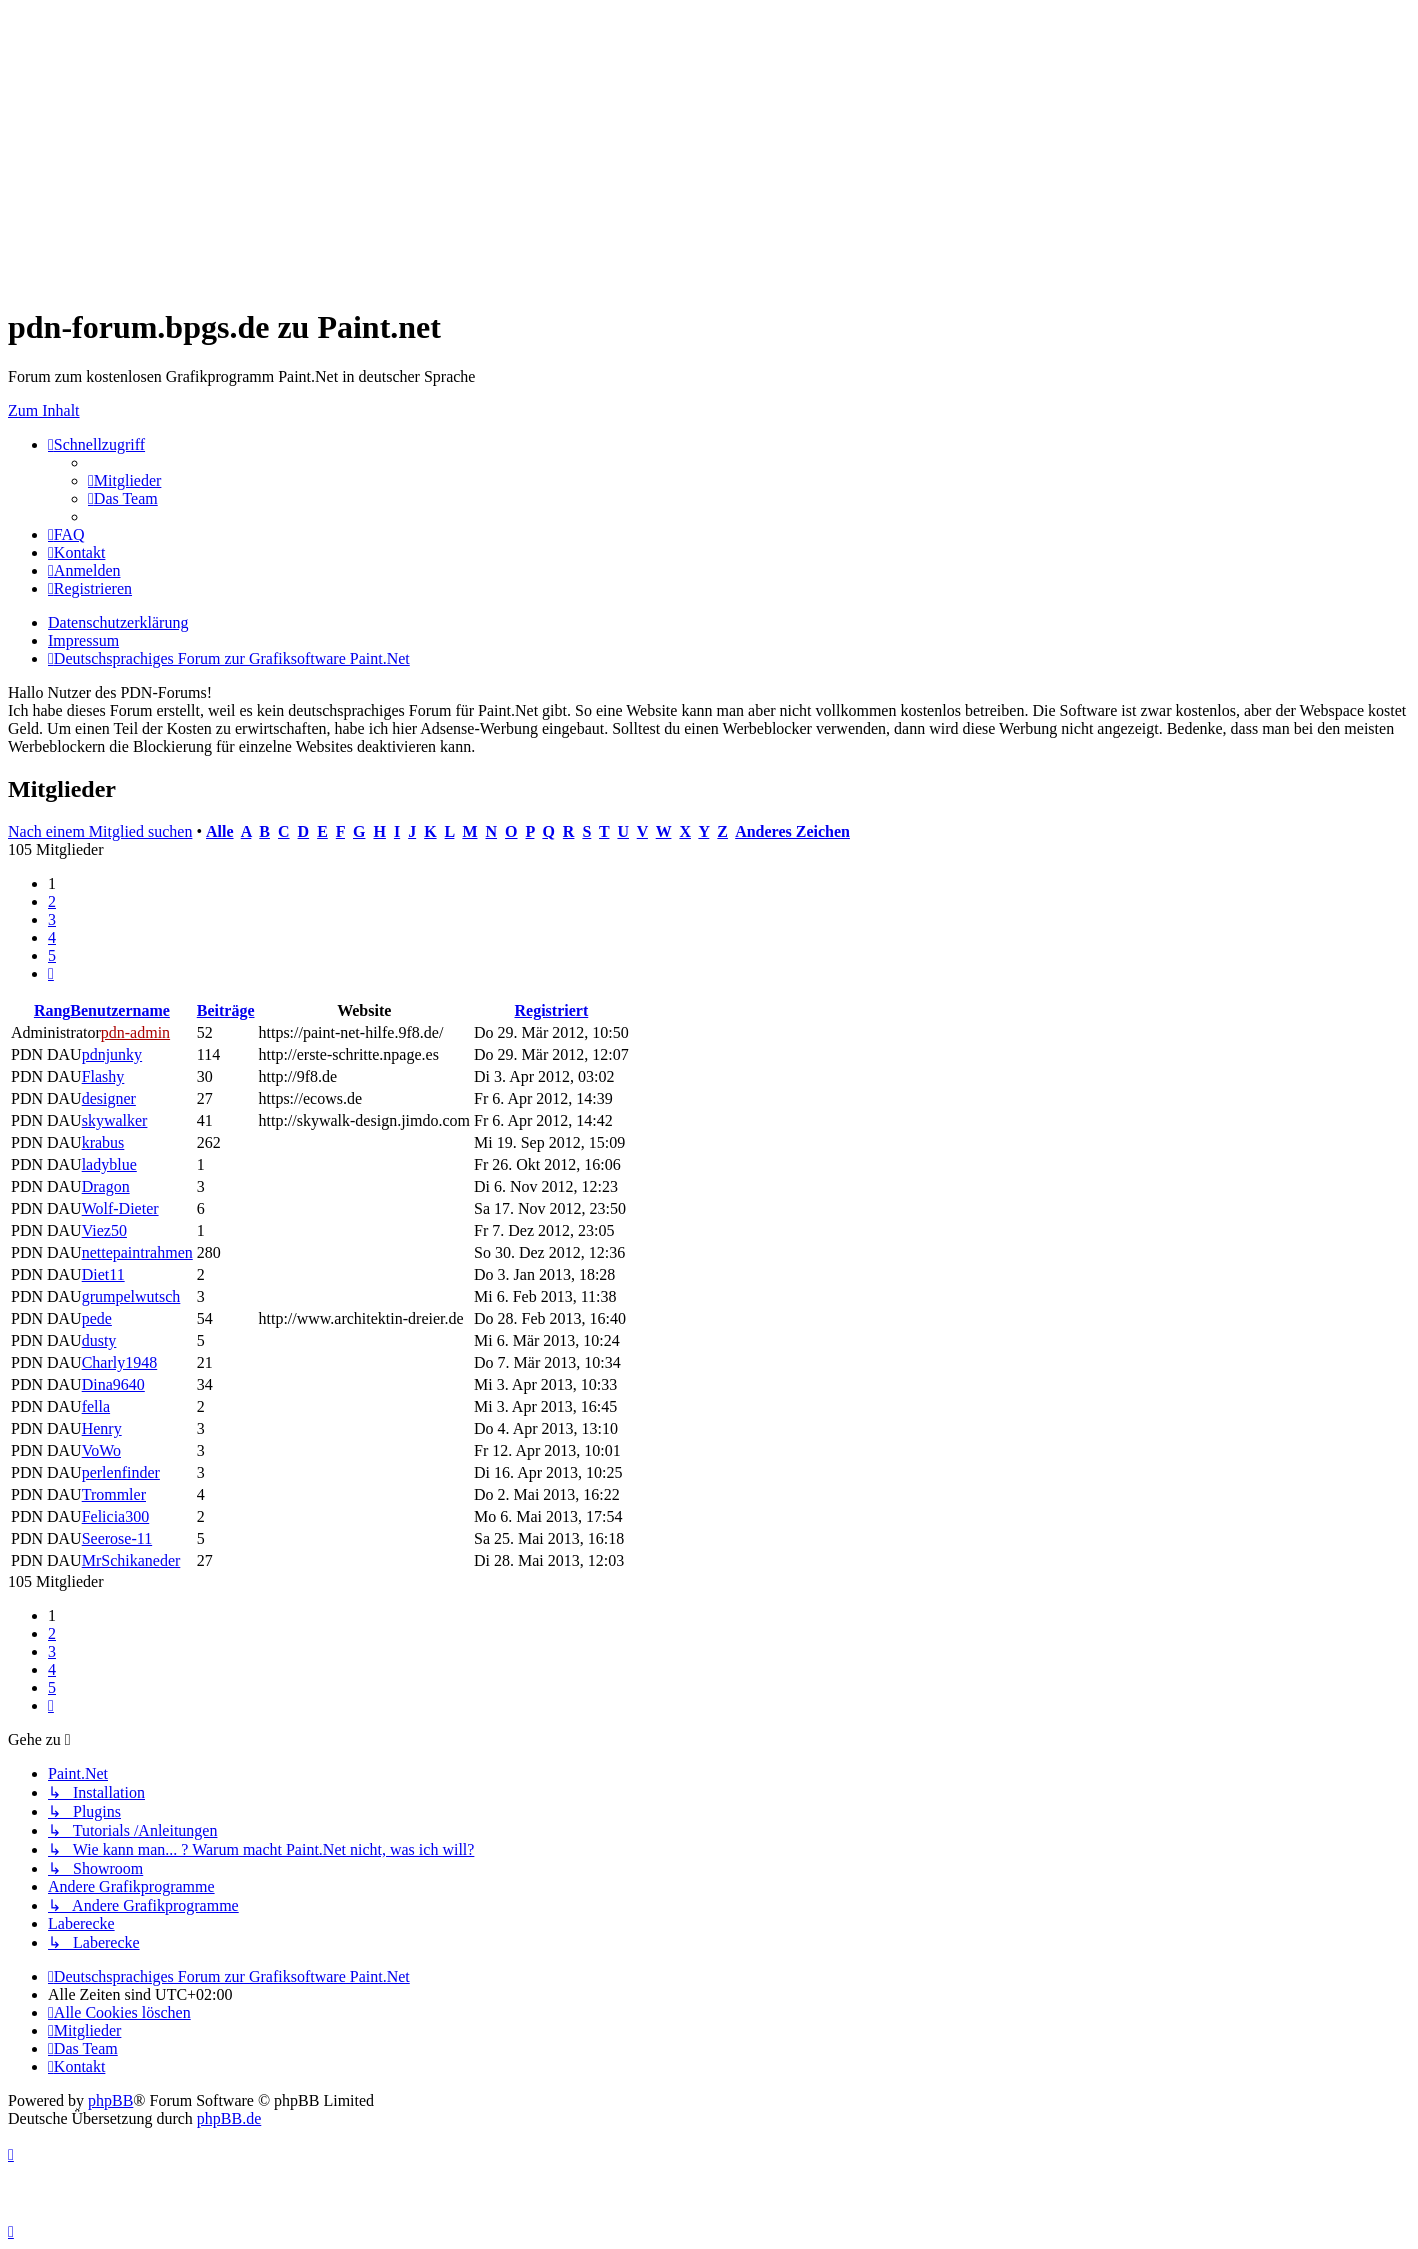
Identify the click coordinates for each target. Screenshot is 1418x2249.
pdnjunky (112, 1054)
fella (96, 1406)
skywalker (115, 1120)
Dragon (106, 1186)
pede (97, 1318)
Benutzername (120, 1010)
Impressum (83, 640)
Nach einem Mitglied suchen (100, 831)
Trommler (114, 1494)
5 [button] (52, 955)
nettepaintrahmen (137, 1252)
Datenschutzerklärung (118, 622)
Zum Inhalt (44, 410)
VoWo (101, 1450)
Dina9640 (113, 1384)
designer (109, 1098)
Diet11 (103, 1274)
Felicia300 (116, 1516)
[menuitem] (124, 480)
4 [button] (52, 937)
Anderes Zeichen (792, 831)
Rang (52, 1010)
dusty (99, 1340)
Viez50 (104, 1230)
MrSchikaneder (131, 1560)
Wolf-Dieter (120, 1208)
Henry (102, 1428)
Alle (220, 831)
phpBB (110, 2100)
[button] (51, 973)
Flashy (103, 1076)
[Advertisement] (608, 148)
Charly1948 (120, 1362)
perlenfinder (121, 1472)
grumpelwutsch (131, 1296)
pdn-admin (135, 1032)
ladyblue (109, 1164)
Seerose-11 (117, 1538)
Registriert (551, 1010)
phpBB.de (229, 2118)
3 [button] (52, 919)
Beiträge (226, 1010)
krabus (103, 1142)
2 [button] (52, 901)
